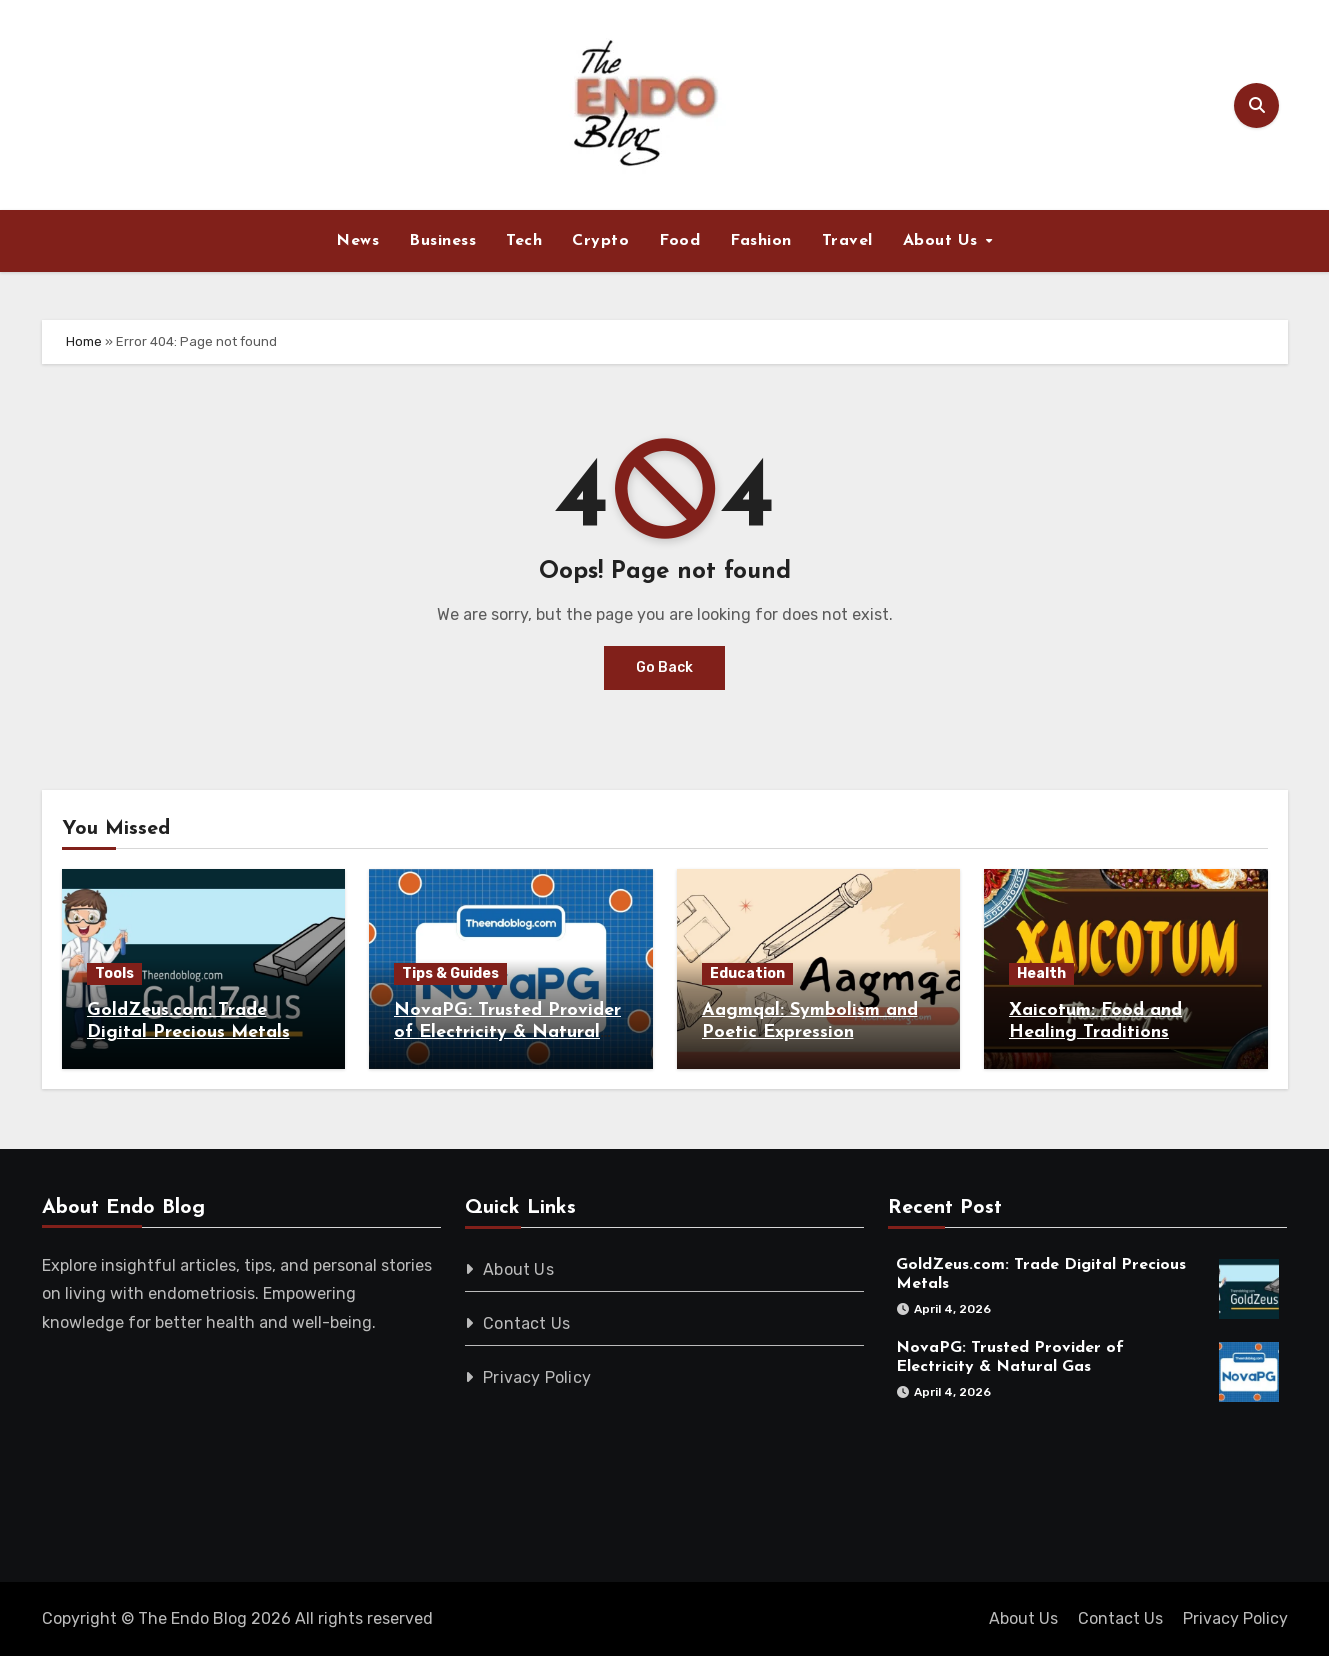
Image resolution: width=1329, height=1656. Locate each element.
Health (1041, 973)
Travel (847, 241)
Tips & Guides (450, 973)
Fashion (761, 241)
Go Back (664, 667)
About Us (943, 241)
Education (747, 973)
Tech (524, 241)
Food (679, 241)
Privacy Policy (537, 1377)
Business (442, 241)
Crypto (600, 241)
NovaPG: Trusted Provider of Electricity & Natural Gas (507, 1032)
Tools (114, 973)
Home (84, 341)
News (357, 241)
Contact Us (526, 1323)
